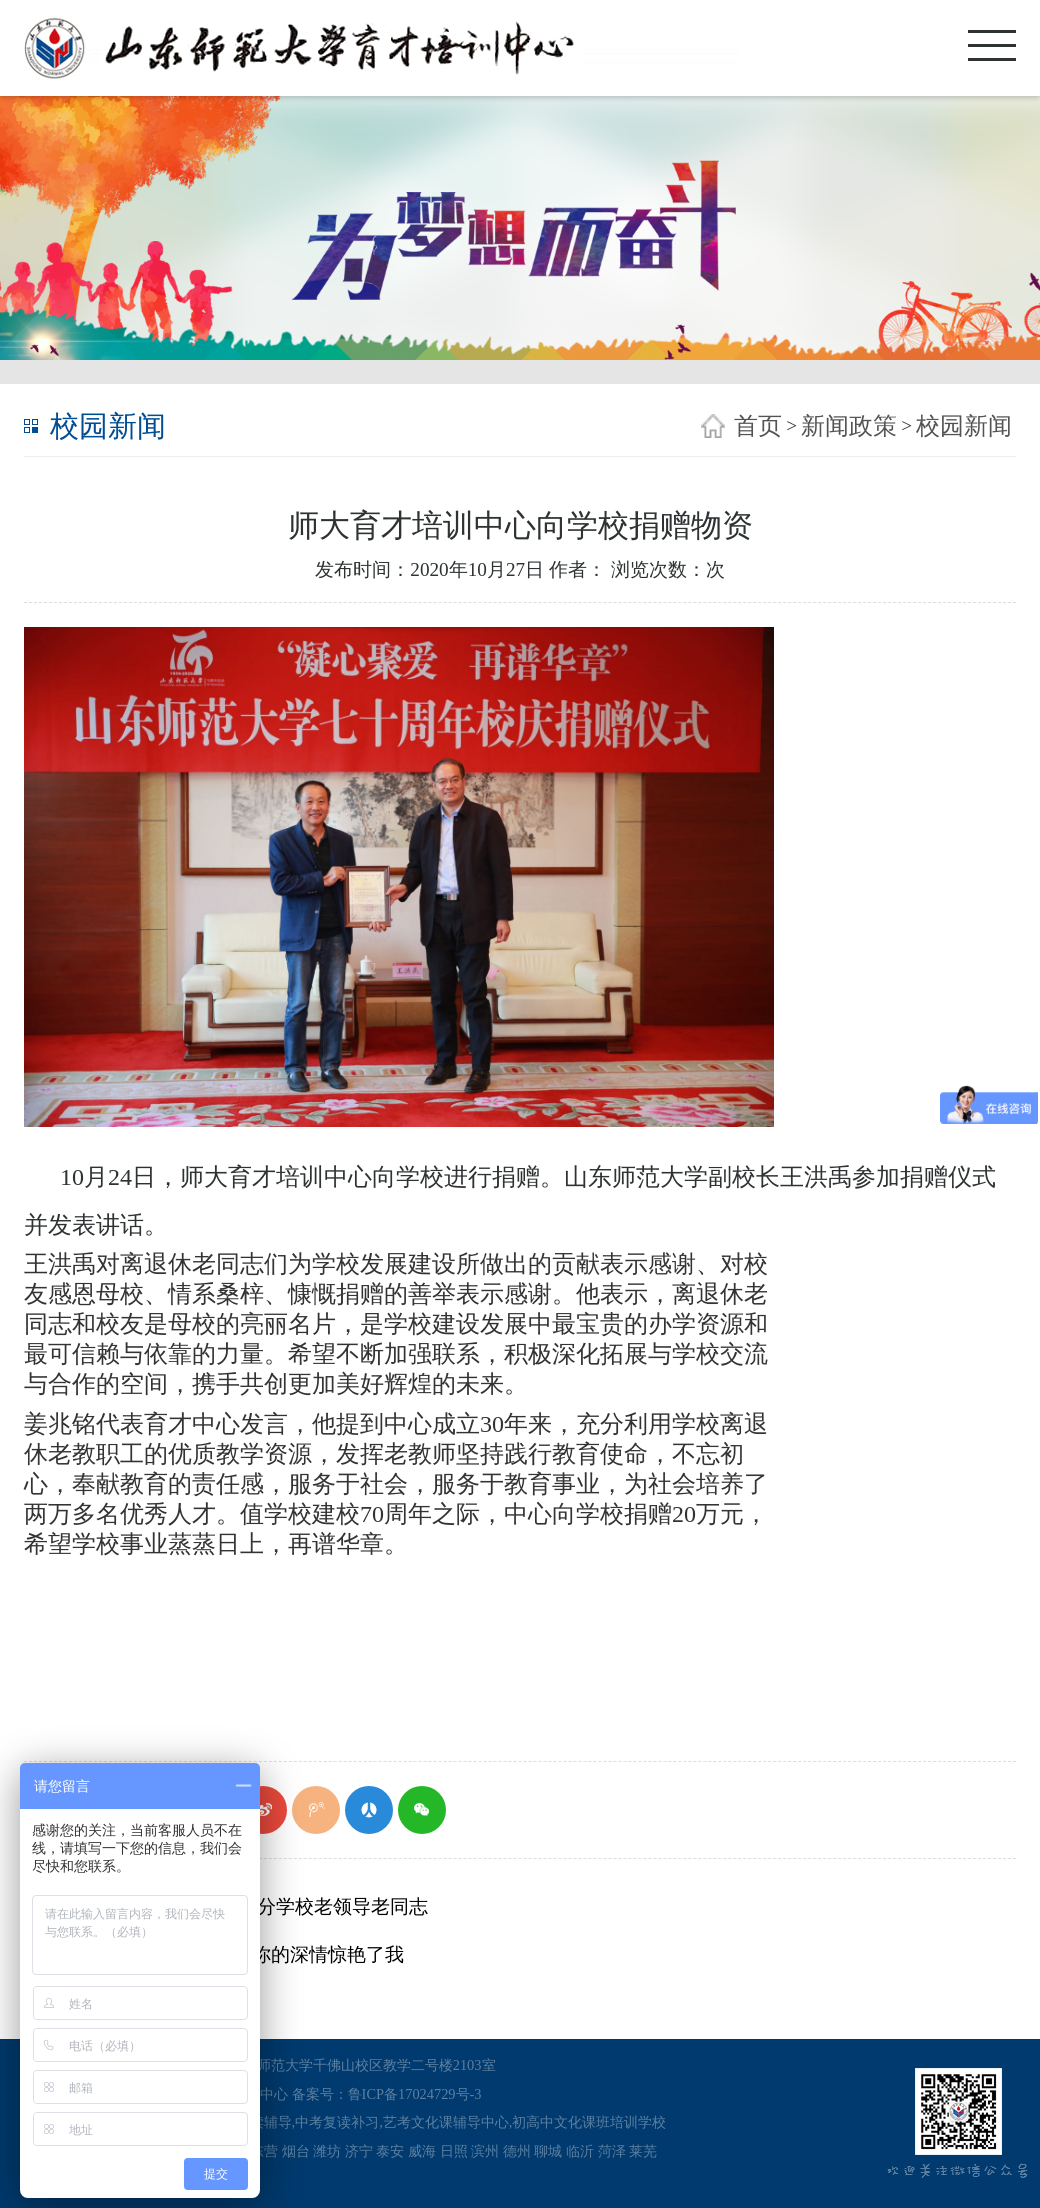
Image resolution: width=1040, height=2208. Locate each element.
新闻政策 (849, 426)
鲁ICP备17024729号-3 (415, 2094)
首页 (758, 426)
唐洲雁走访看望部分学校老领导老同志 (264, 1906)
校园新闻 (964, 426)
